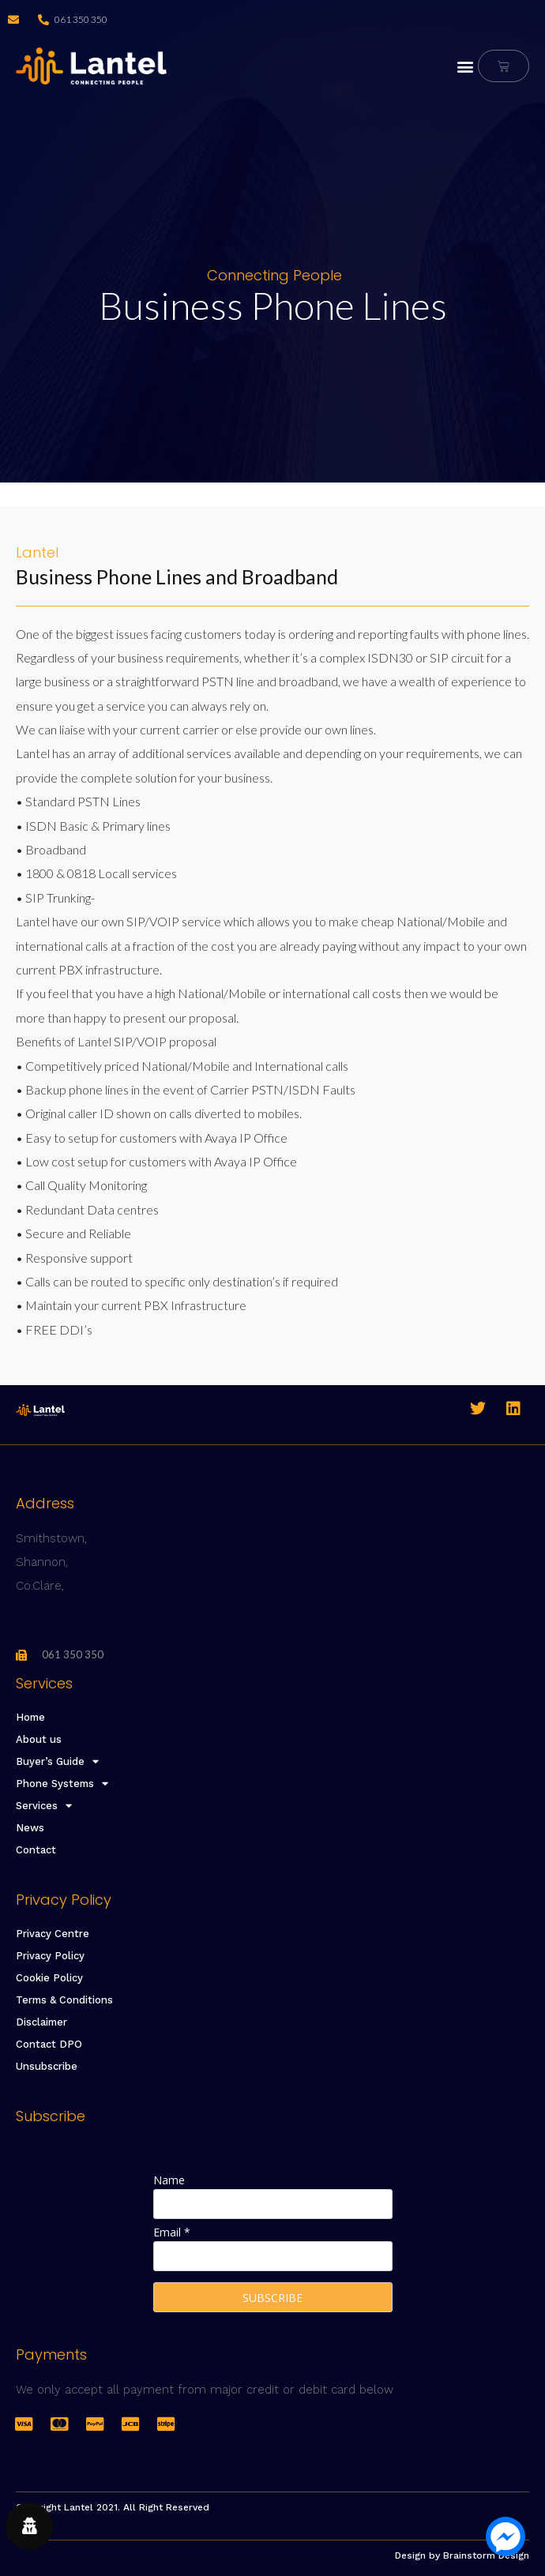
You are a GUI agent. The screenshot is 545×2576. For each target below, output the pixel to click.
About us (39, 1739)
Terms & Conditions (64, 2000)
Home (30, 1717)
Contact (36, 1850)
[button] (465, 66)
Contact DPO (49, 2044)
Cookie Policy (49, 1978)
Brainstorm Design (486, 2555)
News (30, 1828)
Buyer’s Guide (57, 1762)
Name (169, 2179)
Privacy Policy (50, 1956)
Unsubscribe (46, 2066)
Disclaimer (41, 2022)
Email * (171, 2232)
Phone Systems (62, 1784)
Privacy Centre (52, 1934)
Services (44, 1806)
